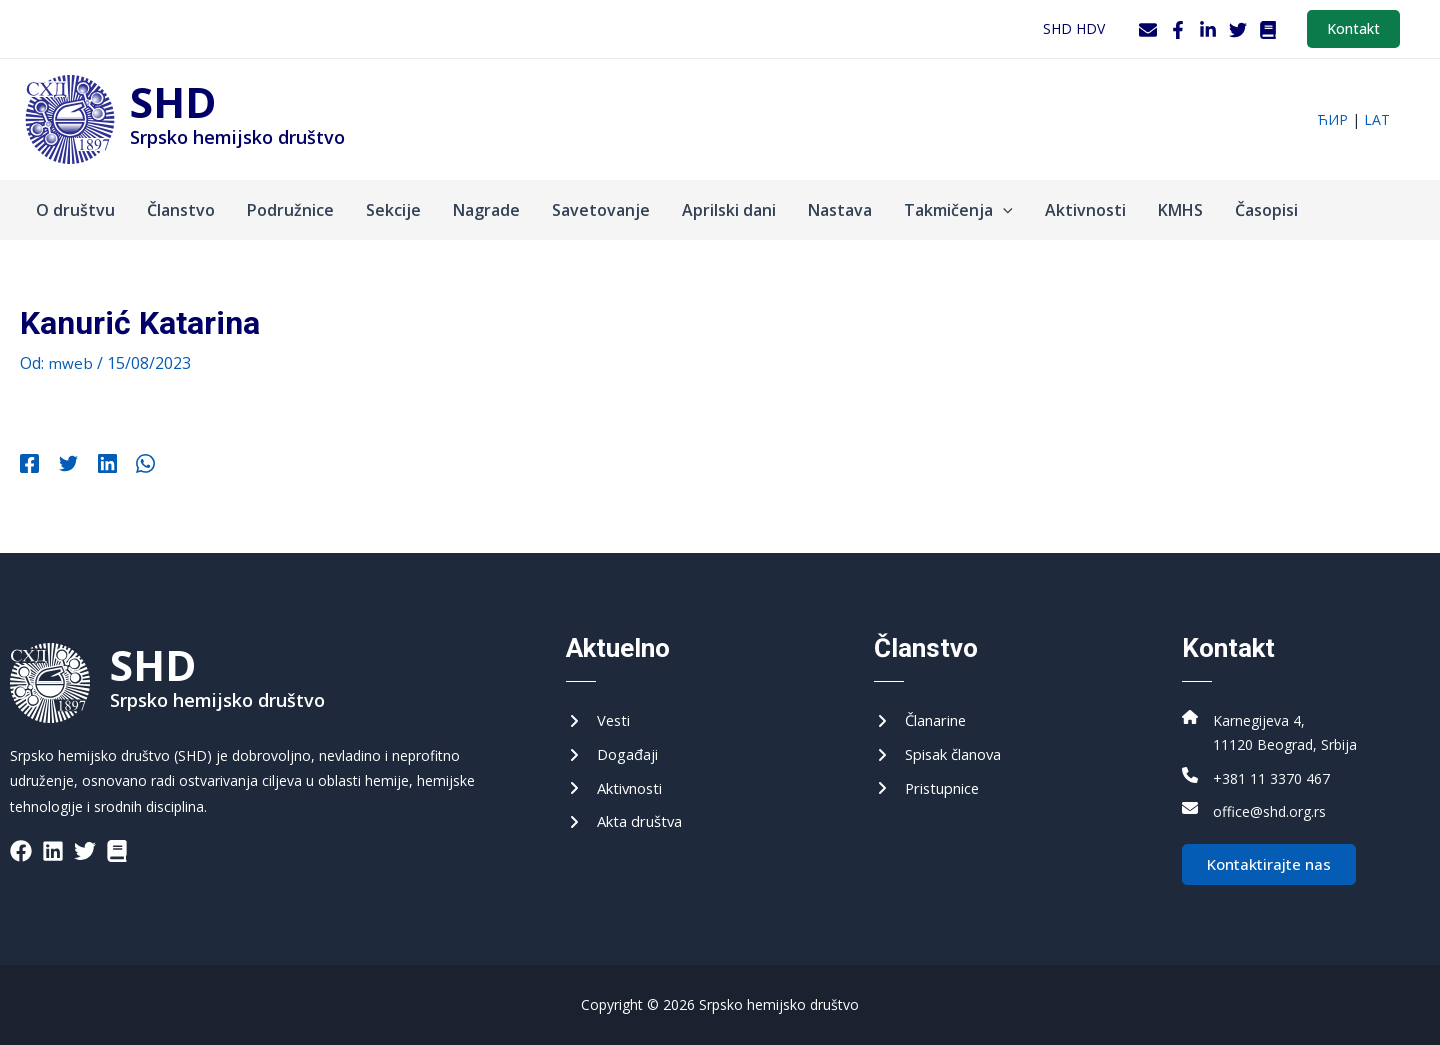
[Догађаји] (615, 750)
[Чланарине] (925, 714)
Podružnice (290, 210)
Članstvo (181, 210)
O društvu (75, 210)
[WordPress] (1268, 30)
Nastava (840, 210)
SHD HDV (1074, 28)
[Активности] (619, 785)
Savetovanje (601, 210)
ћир (1332, 119)
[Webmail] (1148, 30)
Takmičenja (958, 210)
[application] (1003, 210)
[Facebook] (1178, 30)
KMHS (1180, 210)
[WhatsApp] (128, 466)
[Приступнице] (932, 785)
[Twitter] (1238, 30)
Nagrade (486, 210)
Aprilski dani (729, 210)
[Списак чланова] (945, 750)
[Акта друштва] (629, 821)
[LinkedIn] (1208, 30)
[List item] (21, 842)
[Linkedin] (95, 466)
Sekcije (393, 210)
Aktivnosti (1085, 210)
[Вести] (600, 714)
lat (1377, 119)
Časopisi (1266, 210)
